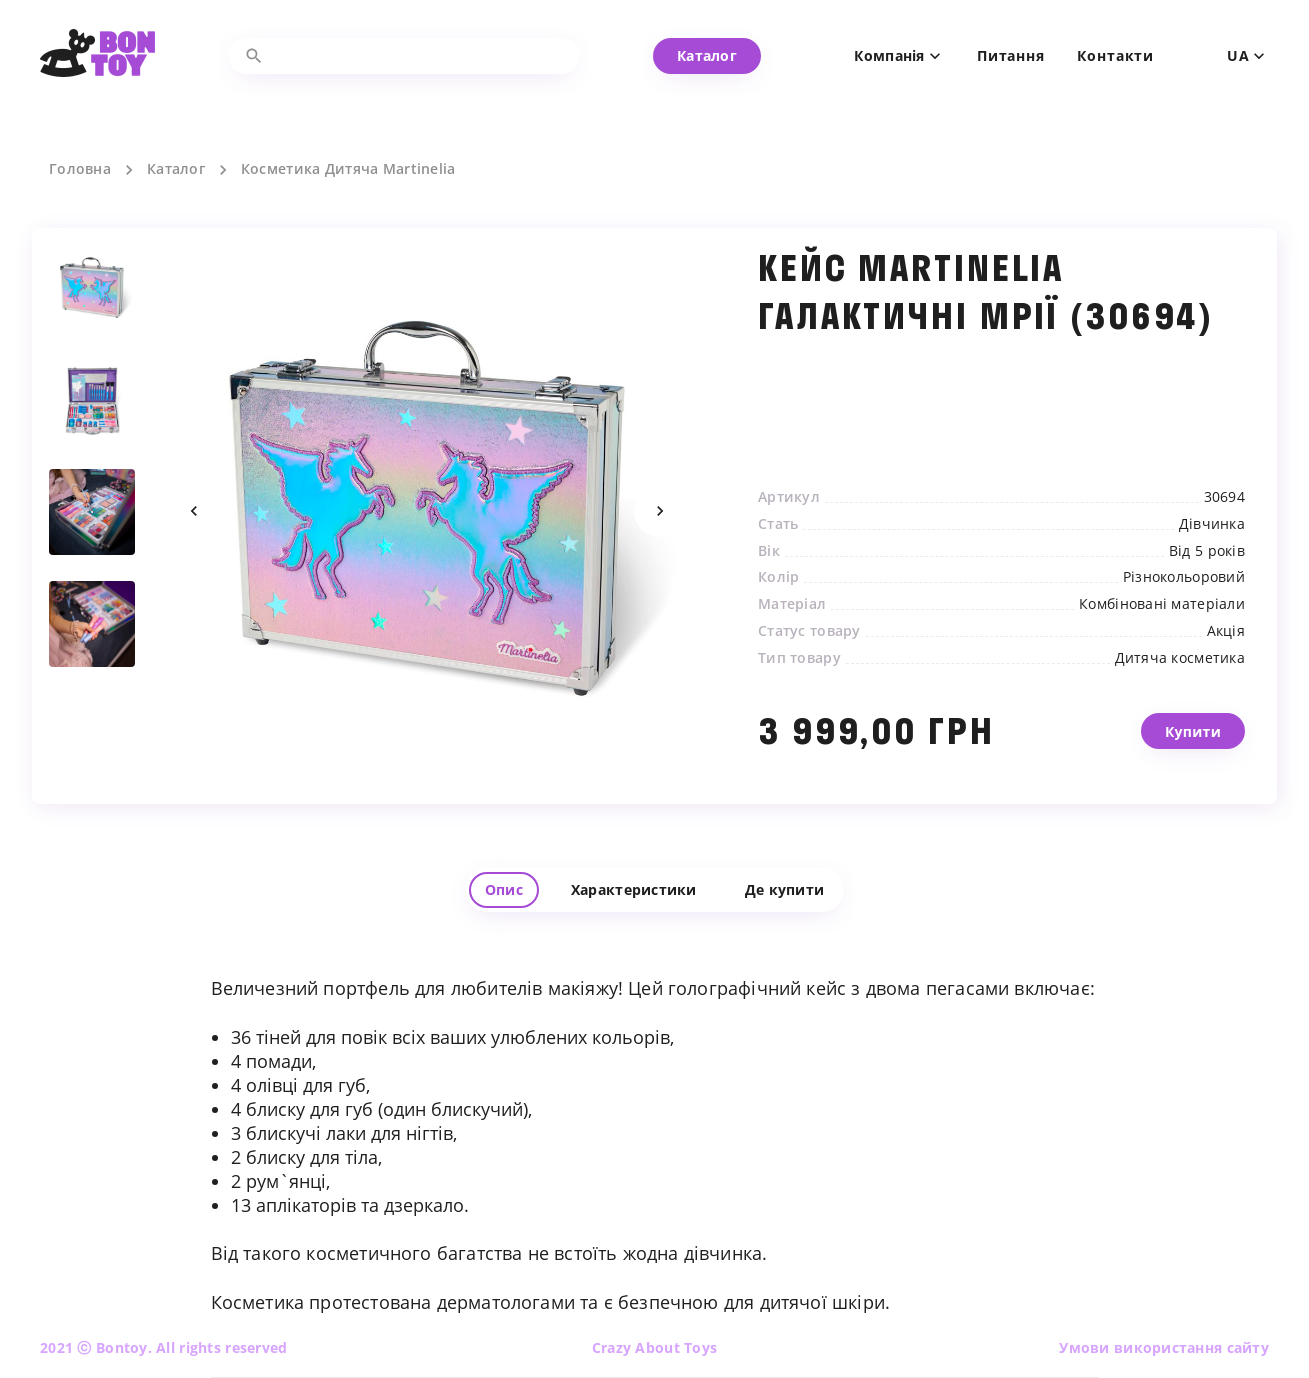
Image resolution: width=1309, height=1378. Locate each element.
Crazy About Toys (654, 1347)
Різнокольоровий (1184, 577)
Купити (1193, 748)
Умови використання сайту (1164, 1347)
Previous (194, 511)
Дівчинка (1212, 524)
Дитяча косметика (1180, 658)
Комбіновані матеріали (1162, 604)
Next (660, 511)
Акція (1226, 631)
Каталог (176, 169)
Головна (80, 169)
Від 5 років (1207, 551)
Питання (1011, 56)
